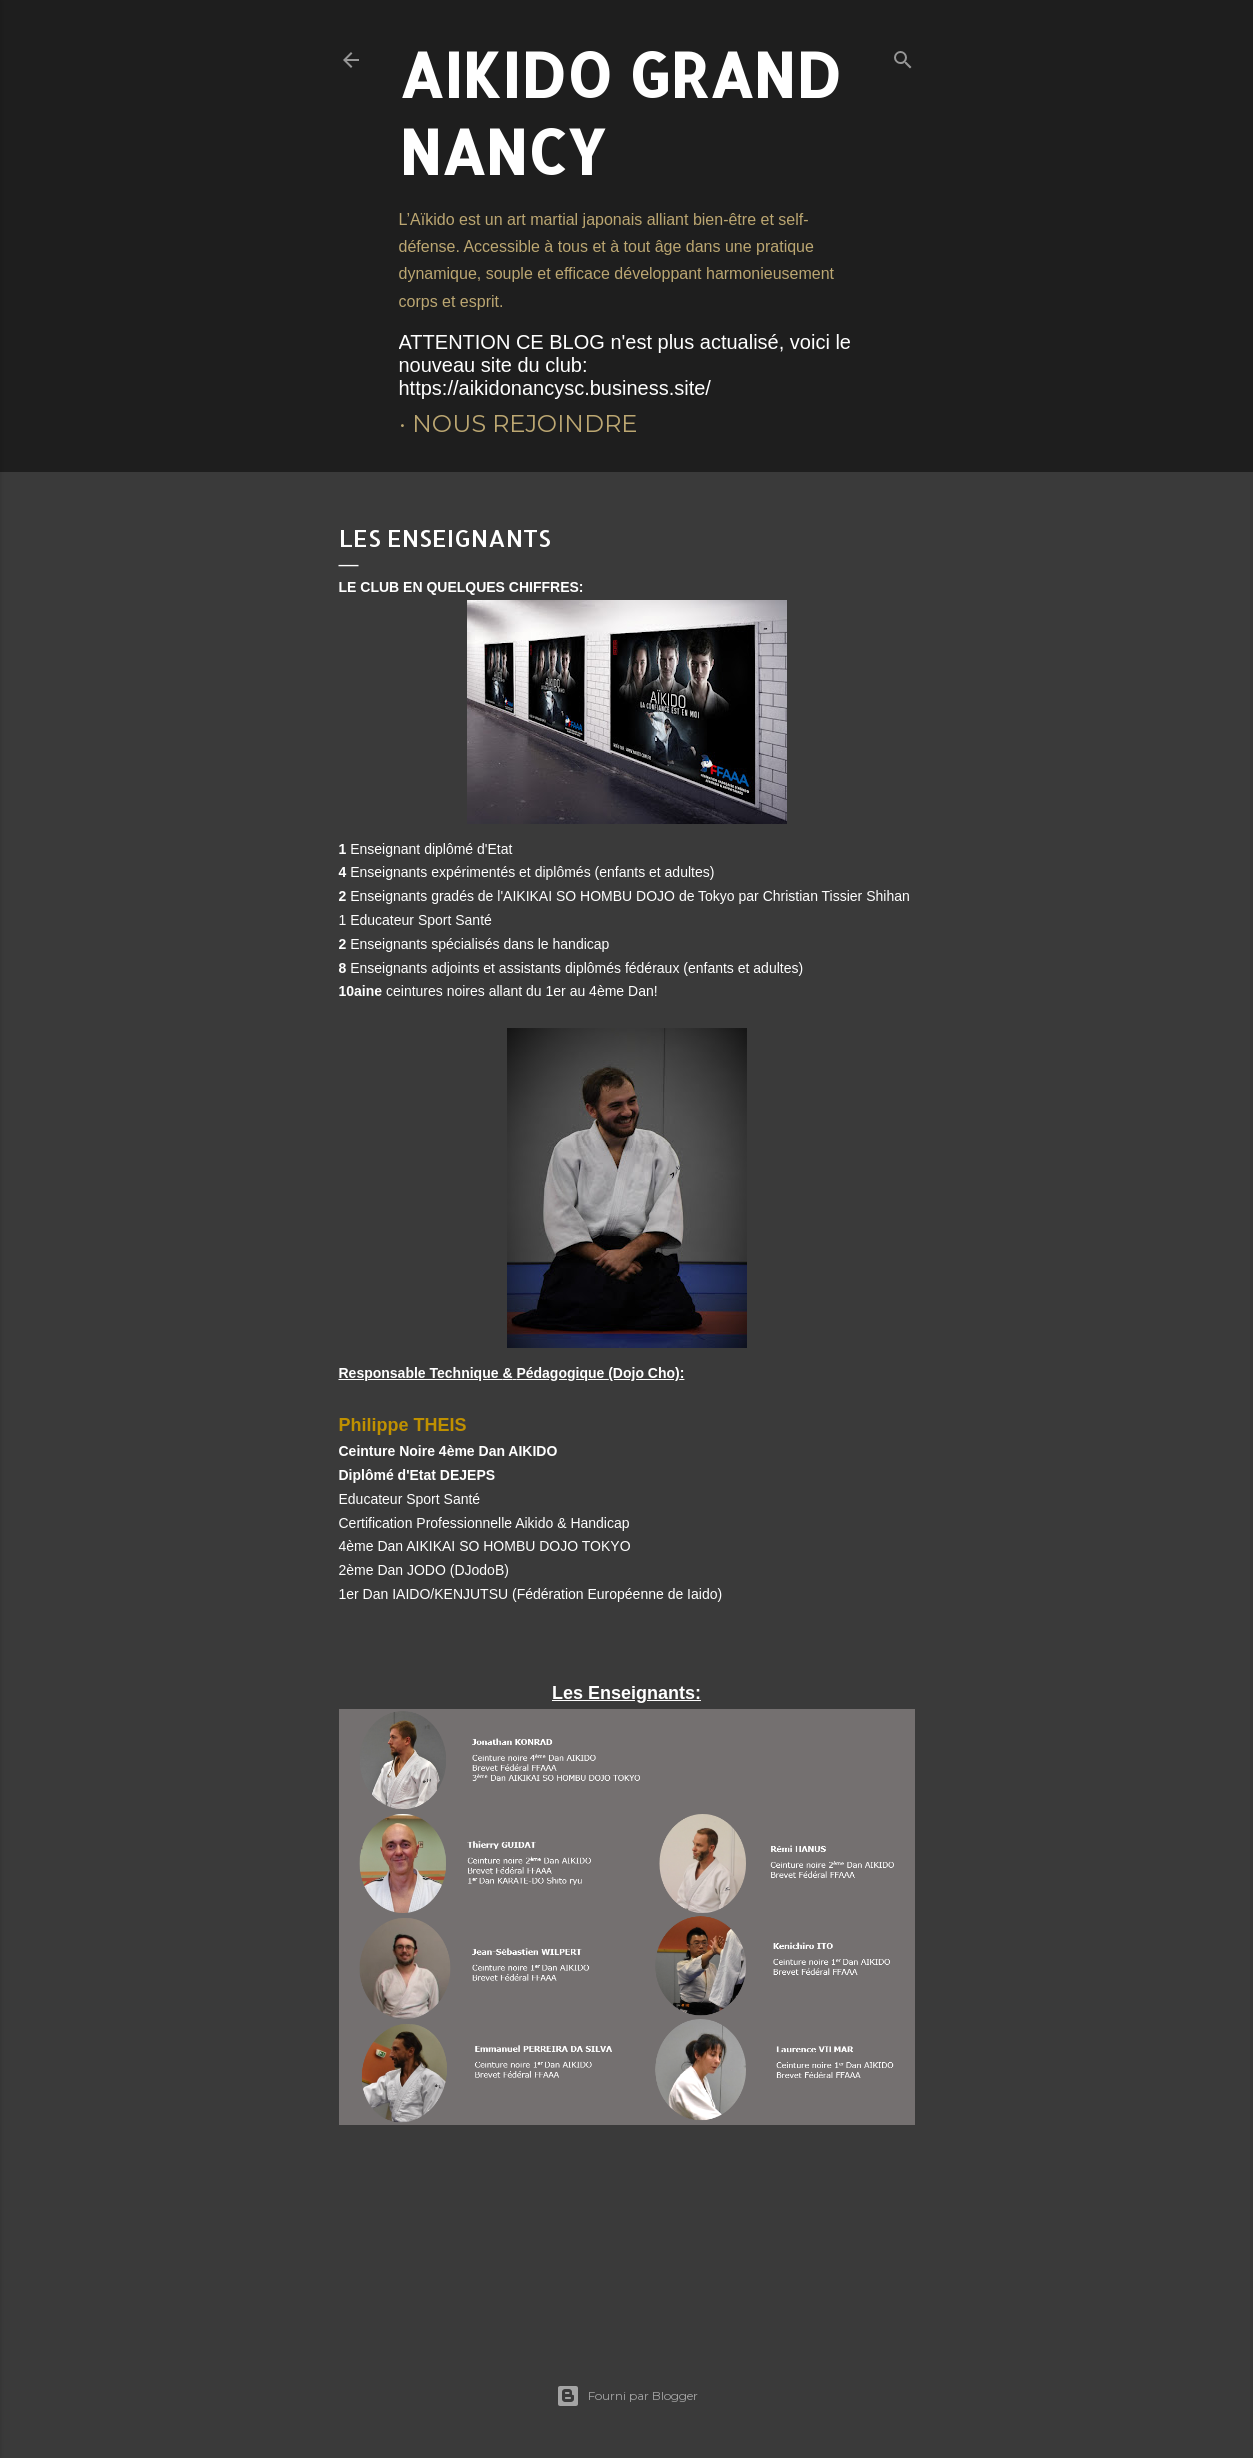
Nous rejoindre (524, 423)
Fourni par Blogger (627, 2396)
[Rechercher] (903, 55)
